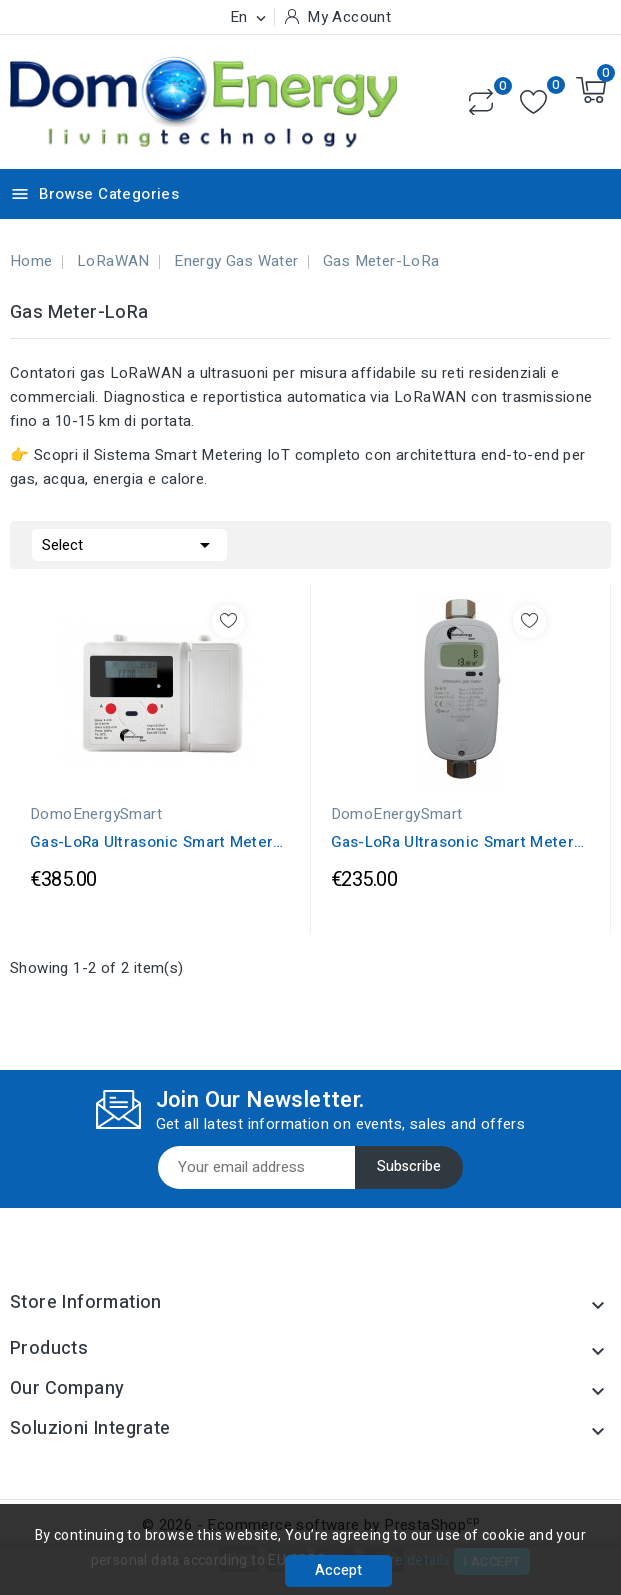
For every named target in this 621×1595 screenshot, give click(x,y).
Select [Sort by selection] (129, 543)
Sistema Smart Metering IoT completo (227, 455)
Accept (338, 1570)
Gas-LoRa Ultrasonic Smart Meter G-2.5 (452, 842)
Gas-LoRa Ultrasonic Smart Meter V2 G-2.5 (151, 842)
